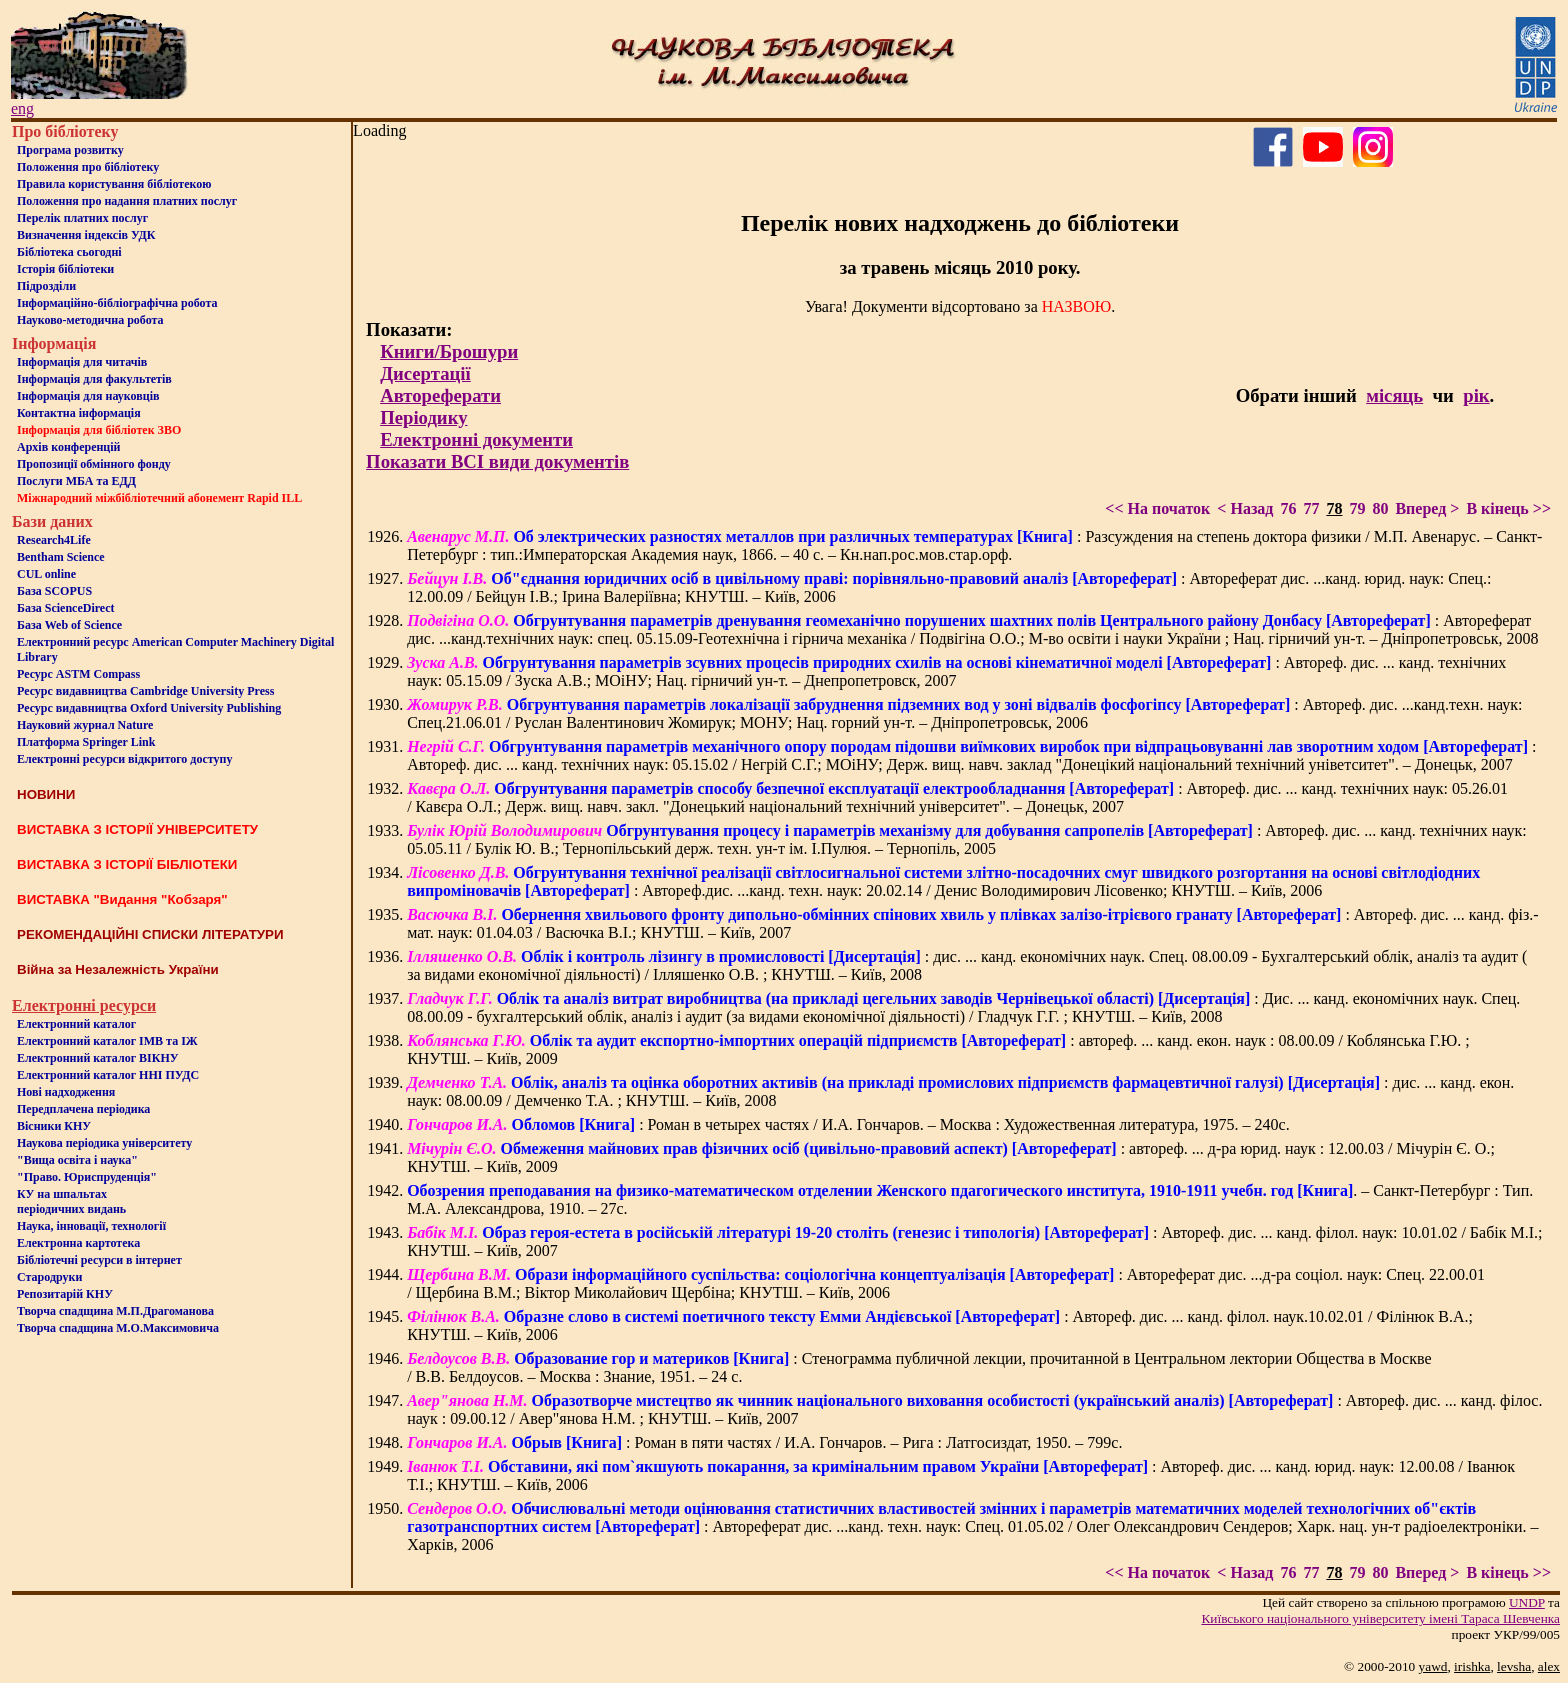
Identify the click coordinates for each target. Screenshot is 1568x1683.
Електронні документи (476, 439)
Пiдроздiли (46, 286)
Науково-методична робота (90, 320)
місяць (1394, 395)
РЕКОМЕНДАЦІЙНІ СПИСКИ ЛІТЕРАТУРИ (150, 934)
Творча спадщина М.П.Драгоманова (115, 1311)
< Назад (1245, 508)
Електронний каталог (76, 1024)
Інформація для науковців (88, 396)
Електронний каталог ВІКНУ (98, 1058)
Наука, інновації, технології (91, 1226)
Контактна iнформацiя (79, 413)
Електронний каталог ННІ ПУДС (108, 1075)
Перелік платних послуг (82, 218)
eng (22, 108)
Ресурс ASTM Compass (78, 674)
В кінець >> (1508, 508)
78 (1334, 508)
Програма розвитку (70, 150)
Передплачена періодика (83, 1109)
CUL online (46, 574)
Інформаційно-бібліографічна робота (117, 303)
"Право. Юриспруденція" (87, 1177)
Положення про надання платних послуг (127, 201)
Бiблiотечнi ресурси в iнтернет (99, 1260)
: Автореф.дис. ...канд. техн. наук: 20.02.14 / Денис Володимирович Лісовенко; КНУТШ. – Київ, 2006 (943, 881)
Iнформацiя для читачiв (82, 362)
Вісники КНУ (54, 1126)
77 (1311, 508)
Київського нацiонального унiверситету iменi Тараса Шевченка (1380, 1618)
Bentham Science (61, 557)
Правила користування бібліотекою (114, 184)
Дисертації (425, 373)
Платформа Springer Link (86, 742)
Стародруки (49, 1277)
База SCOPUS (54, 591)
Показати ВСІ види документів (497, 461)
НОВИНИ (46, 794)
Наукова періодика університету (104, 1143)
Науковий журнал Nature (85, 725)
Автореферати (440, 395)
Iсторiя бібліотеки (65, 269)
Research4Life (54, 540)
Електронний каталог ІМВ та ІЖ (107, 1041)
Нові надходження (66, 1092)
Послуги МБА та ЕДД (76, 481)
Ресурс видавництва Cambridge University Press (145, 691)
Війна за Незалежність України (118, 969)
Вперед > (1427, 508)
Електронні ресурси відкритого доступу (124, 759)
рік (1476, 395)
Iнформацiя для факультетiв (94, 379)
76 (1288, 508)
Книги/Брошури (449, 351)
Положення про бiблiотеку (88, 167)
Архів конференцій (69, 447)
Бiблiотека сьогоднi (69, 252)
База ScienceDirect (66, 608)
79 (1357, 508)
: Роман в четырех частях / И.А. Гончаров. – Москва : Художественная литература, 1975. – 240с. (848, 1124)
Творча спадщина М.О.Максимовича (118, 1328)
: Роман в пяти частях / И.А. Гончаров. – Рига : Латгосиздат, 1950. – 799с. (764, 1442)
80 (1380, 508)
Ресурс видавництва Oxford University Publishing (149, 708)
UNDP (1527, 1602)
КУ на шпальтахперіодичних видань (71, 1201)
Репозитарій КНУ (65, 1294)
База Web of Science (69, 625)
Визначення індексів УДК (86, 235)
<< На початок (1157, 508)
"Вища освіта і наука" (77, 1160)
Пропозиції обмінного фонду (94, 464)
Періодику (423, 417)
